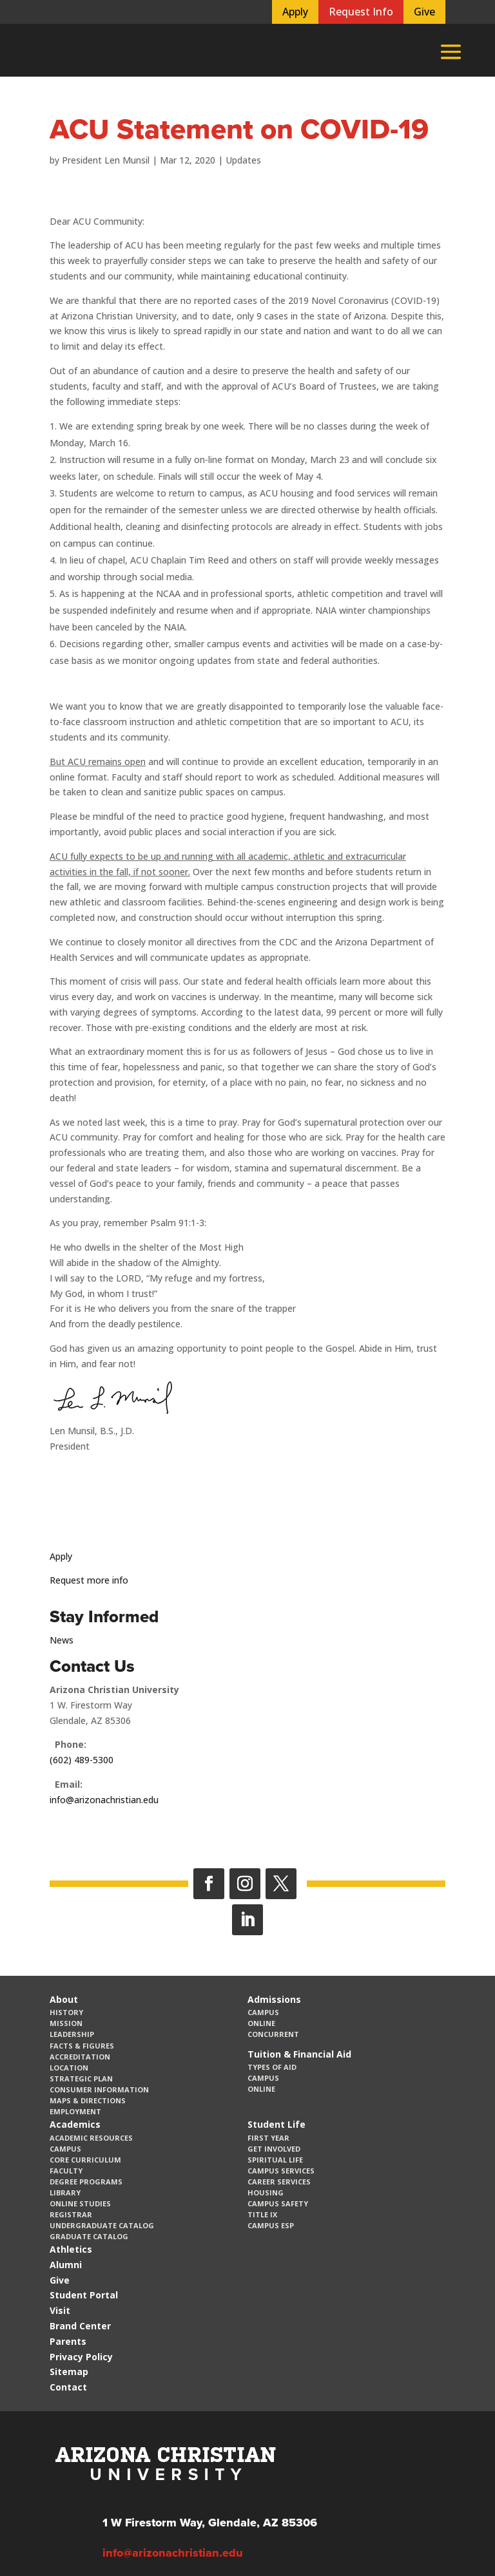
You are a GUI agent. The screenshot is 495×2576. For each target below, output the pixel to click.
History (66, 2012)
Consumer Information (99, 2089)
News (61, 1640)
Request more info (89, 1580)
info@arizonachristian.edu (104, 1800)
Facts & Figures (82, 2045)
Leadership (72, 2034)
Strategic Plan (81, 2078)
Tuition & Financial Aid (299, 2054)
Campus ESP (271, 2225)
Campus (263, 2012)
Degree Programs (86, 2181)
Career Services (279, 2181)
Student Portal (84, 2295)
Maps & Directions (88, 2100)
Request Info (361, 12)
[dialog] (456, 2537)
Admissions (274, 1999)
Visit (60, 2310)
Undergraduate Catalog (102, 2225)
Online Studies (80, 2203)
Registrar (71, 2214)
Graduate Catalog (89, 2236)
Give (424, 12)
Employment (75, 2111)
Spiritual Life (275, 2159)
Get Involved (274, 2149)
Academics (75, 2124)
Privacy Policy (81, 2357)
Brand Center (80, 2326)
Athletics (71, 2249)
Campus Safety (278, 2203)
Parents (68, 2341)
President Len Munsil (106, 160)
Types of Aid (272, 2067)
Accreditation (80, 2056)
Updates (243, 160)
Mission (66, 2023)
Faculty (66, 2170)
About (64, 1999)
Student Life (277, 2124)
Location (69, 2067)
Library (65, 2192)
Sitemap (69, 2371)
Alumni (66, 2265)
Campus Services (281, 2170)
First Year (268, 2138)
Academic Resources (91, 2138)
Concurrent (273, 2034)
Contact (68, 2387)
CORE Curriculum (85, 2159)
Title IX (262, 2214)
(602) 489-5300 (81, 1760)
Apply (295, 12)
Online (261, 2023)
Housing (266, 2192)
